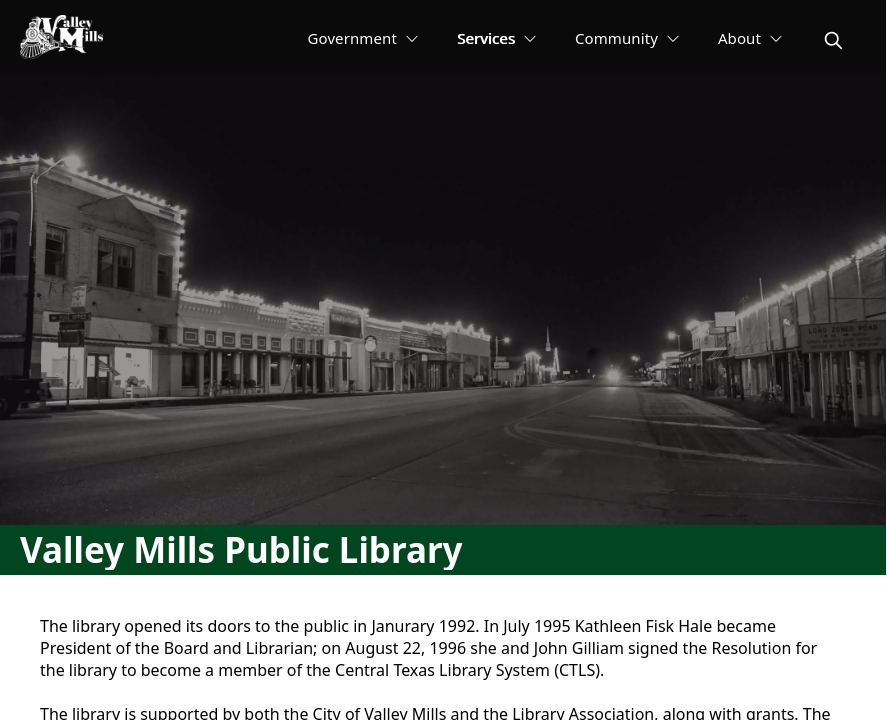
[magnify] (833, 40)
